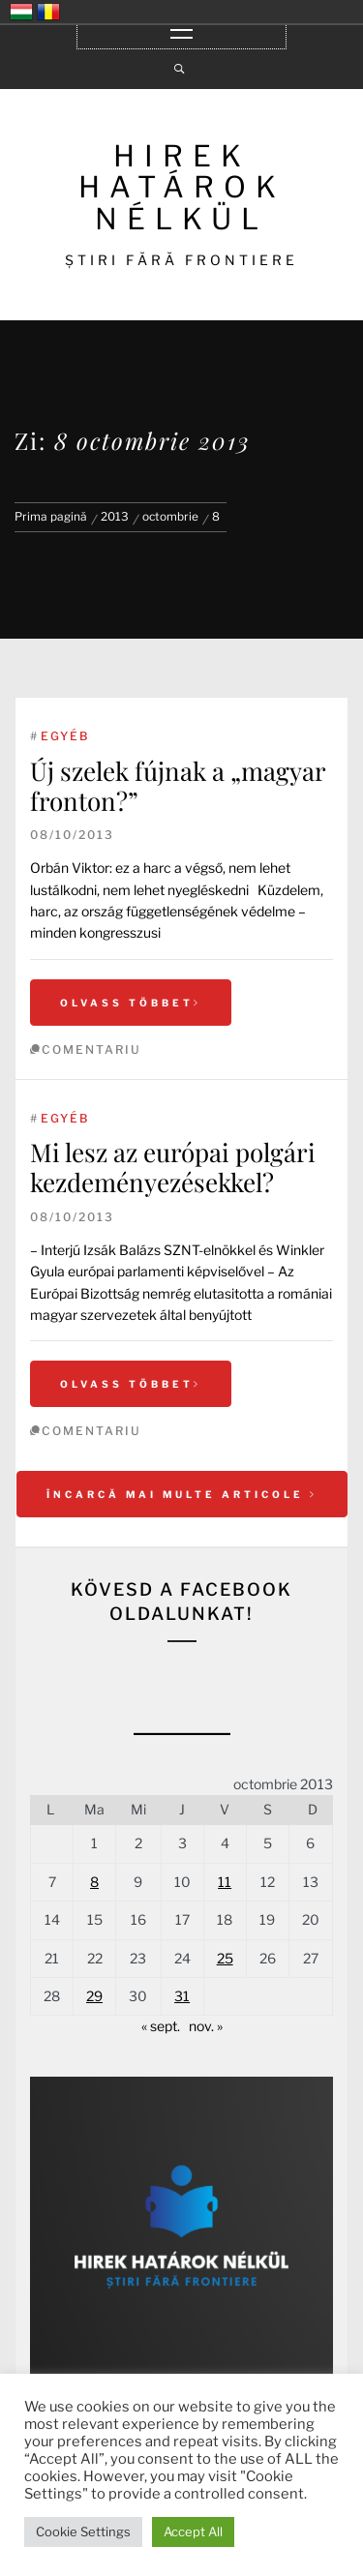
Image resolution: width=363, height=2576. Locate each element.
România (48, 11)
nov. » (206, 2026)
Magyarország (21, 11)
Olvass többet (130, 1002)
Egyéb (65, 736)
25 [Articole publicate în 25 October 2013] (225, 1958)
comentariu (91, 1049)
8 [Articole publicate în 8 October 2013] (94, 1881)
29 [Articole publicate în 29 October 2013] (94, 1996)
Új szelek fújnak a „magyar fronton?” (177, 786)
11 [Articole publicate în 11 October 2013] (224, 1881)
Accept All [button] (193, 2531)
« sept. (160, 2026)
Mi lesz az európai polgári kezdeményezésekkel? (173, 1167)
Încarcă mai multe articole (182, 1494)
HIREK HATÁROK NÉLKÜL (182, 187)
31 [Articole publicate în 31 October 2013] (182, 1996)
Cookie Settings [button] (83, 2531)
